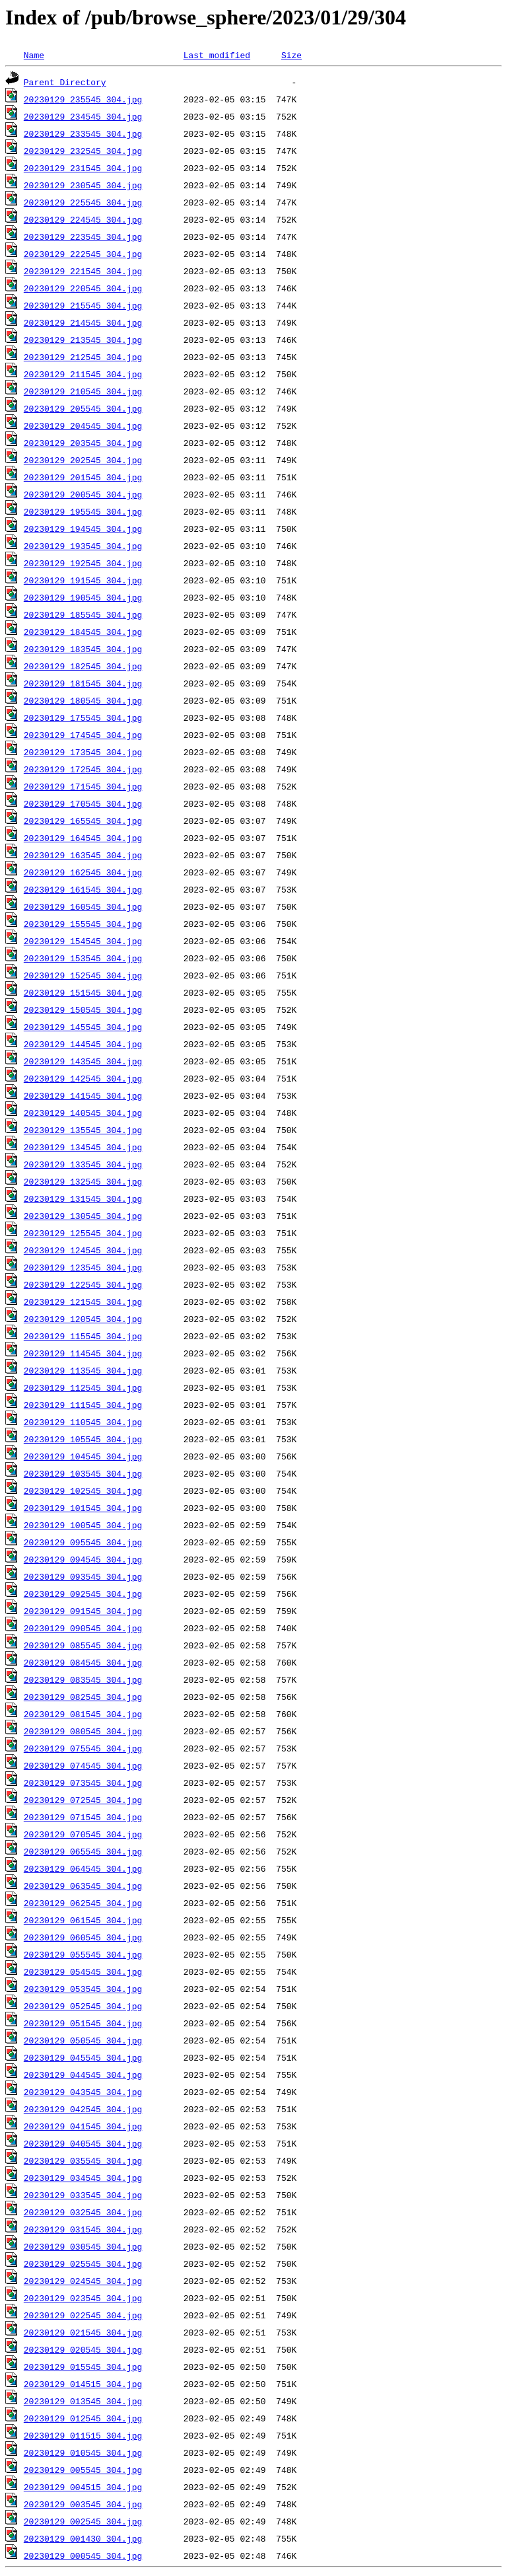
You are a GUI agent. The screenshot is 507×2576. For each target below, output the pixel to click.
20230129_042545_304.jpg (83, 2109)
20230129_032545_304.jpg (83, 2212)
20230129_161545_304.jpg (83, 889)
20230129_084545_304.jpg (83, 1662)
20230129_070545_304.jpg (83, 1834)
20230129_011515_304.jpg (83, 2435)
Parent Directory (65, 82)
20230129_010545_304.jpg (83, 2452)
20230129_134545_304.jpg (83, 1147)
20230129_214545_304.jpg (83, 322)
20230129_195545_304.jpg (83, 511)
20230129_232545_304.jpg (83, 151)
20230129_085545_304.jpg (83, 1645)
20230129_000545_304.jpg (83, 2555)
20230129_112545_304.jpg (83, 1387)
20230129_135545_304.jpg (83, 1130)
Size (291, 55)
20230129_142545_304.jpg (83, 1078)
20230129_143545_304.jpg (83, 1061)
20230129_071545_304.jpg (83, 1817)
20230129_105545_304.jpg (83, 1439)
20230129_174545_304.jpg (83, 735)
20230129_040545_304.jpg (83, 2143)
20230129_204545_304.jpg (83, 425)
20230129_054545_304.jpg (83, 1971)
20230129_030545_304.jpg (83, 2246)
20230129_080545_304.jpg (83, 1731)
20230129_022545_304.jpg (83, 2315)
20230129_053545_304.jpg (83, 1989)
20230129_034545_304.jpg (83, 2178)
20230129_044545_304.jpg (83, 2074)
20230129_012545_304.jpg (83, 2418)
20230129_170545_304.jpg (83, 803)
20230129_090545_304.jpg (83, 1628)
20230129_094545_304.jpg (83, 1559)
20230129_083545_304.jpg (83, 1679)
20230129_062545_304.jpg (83, 1903)
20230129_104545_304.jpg (83, 1456)
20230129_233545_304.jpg (83, 133)
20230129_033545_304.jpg (83, 2195)
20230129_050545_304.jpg (83, 2040)
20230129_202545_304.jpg (83, 460)
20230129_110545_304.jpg (83, 1422)
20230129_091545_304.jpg (83, 1611)
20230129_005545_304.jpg (83, 2470)
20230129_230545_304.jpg (83, 185)
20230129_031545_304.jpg (83, 2229)
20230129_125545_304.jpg (83, 1233)
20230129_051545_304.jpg (83, 2023)
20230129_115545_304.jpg (83, 1336)
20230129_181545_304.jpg (83, 683)
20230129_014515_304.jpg (83, 2384)
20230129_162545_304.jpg (83, 872)
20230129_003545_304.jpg (83, 2504)
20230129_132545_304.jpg (83, 1181)
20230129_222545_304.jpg (83, 254)
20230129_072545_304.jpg (83, 1800)
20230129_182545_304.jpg (83, 666)
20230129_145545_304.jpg (83, 1027)
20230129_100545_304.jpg (83, 1525)
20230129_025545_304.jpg (83, 2263)
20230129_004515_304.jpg (83, 2487)
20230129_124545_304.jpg (83, 1250)
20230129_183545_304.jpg (83, 649)
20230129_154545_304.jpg (83, 941)
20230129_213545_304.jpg (83, 340)
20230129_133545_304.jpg (83, 1164)
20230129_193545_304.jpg (83, 546)
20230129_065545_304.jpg (83, 1851)
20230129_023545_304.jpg (83, 2298)
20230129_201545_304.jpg (83, 477)
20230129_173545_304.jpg (83, 752)
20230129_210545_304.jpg (83, 391)
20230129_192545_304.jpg (83, 563)
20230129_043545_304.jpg (83, 2092)
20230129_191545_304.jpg (83, 580)
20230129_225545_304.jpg (83, 202)
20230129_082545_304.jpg (83, 1697)
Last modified (217, 55)
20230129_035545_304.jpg (83, 2160)
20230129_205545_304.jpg (83, 408)
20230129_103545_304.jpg (83, 1473)
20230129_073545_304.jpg (83, 1782)
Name (34, 55)
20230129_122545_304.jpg (83, 1284)
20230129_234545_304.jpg (83, 116)
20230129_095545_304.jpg (83, 1542)
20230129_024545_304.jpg (83, 2281)
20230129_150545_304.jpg (83, 1009)
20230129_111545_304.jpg (83, 1405)
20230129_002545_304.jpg (83, 2521)
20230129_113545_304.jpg (83, 1370)
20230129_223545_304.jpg (83, 236)
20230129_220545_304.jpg (83, 288)
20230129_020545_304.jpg (83, 2349)
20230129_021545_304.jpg (83, 2332)
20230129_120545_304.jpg (83, 1319)
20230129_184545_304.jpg (83, 632)
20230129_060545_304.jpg (83, 1937)
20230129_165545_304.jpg (83, 821)
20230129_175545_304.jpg (83, 717)
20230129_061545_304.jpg (83, 1920)
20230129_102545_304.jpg (83, 1490)
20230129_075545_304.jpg (83, 1748)
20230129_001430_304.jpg (83, 2538)
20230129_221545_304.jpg (83, 271)
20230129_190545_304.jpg (83, 597)
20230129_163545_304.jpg (83, 855)
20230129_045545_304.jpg (83, 2057)
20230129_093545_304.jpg (83, 1576)
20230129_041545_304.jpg (83, 2126)
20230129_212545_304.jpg (83, 357)
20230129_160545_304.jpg (83, 906)
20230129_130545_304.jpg (83, 1216)
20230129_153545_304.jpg (83, 958)
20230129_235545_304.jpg (83, 99)
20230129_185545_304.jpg (83, 614)
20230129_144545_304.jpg (83, 1044)
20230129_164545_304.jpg (83, 838)
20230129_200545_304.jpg (83, 494)
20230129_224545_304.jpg (83, 219)
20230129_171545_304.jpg (83, 786)
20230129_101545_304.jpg (83, 1508)
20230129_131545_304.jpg (83, 1198)
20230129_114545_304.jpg (83, 1353)
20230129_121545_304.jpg (83, 1301)
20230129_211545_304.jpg (83, 374)
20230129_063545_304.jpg (83, 1886)
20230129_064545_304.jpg (83, 1868)
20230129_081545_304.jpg (83, 1714)
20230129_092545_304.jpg (83, 1594)
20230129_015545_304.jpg (83, 2367)
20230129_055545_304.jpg (83, 1954)
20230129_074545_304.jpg (83, 1765)
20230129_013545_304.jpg (83, 2401)
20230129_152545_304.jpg (83, 975)
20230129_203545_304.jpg (83, 443)
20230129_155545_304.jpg (83, 924)
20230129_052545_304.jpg (83, 2006)
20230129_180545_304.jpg (83, 700)
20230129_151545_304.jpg (83, 992)
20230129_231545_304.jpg (83, 168)
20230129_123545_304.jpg (83, 1267)
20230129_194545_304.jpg (83, 528)
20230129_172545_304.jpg (83, 769)
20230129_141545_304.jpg (83, 1095)
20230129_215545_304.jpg (83, 305)
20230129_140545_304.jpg (83, 1113)
